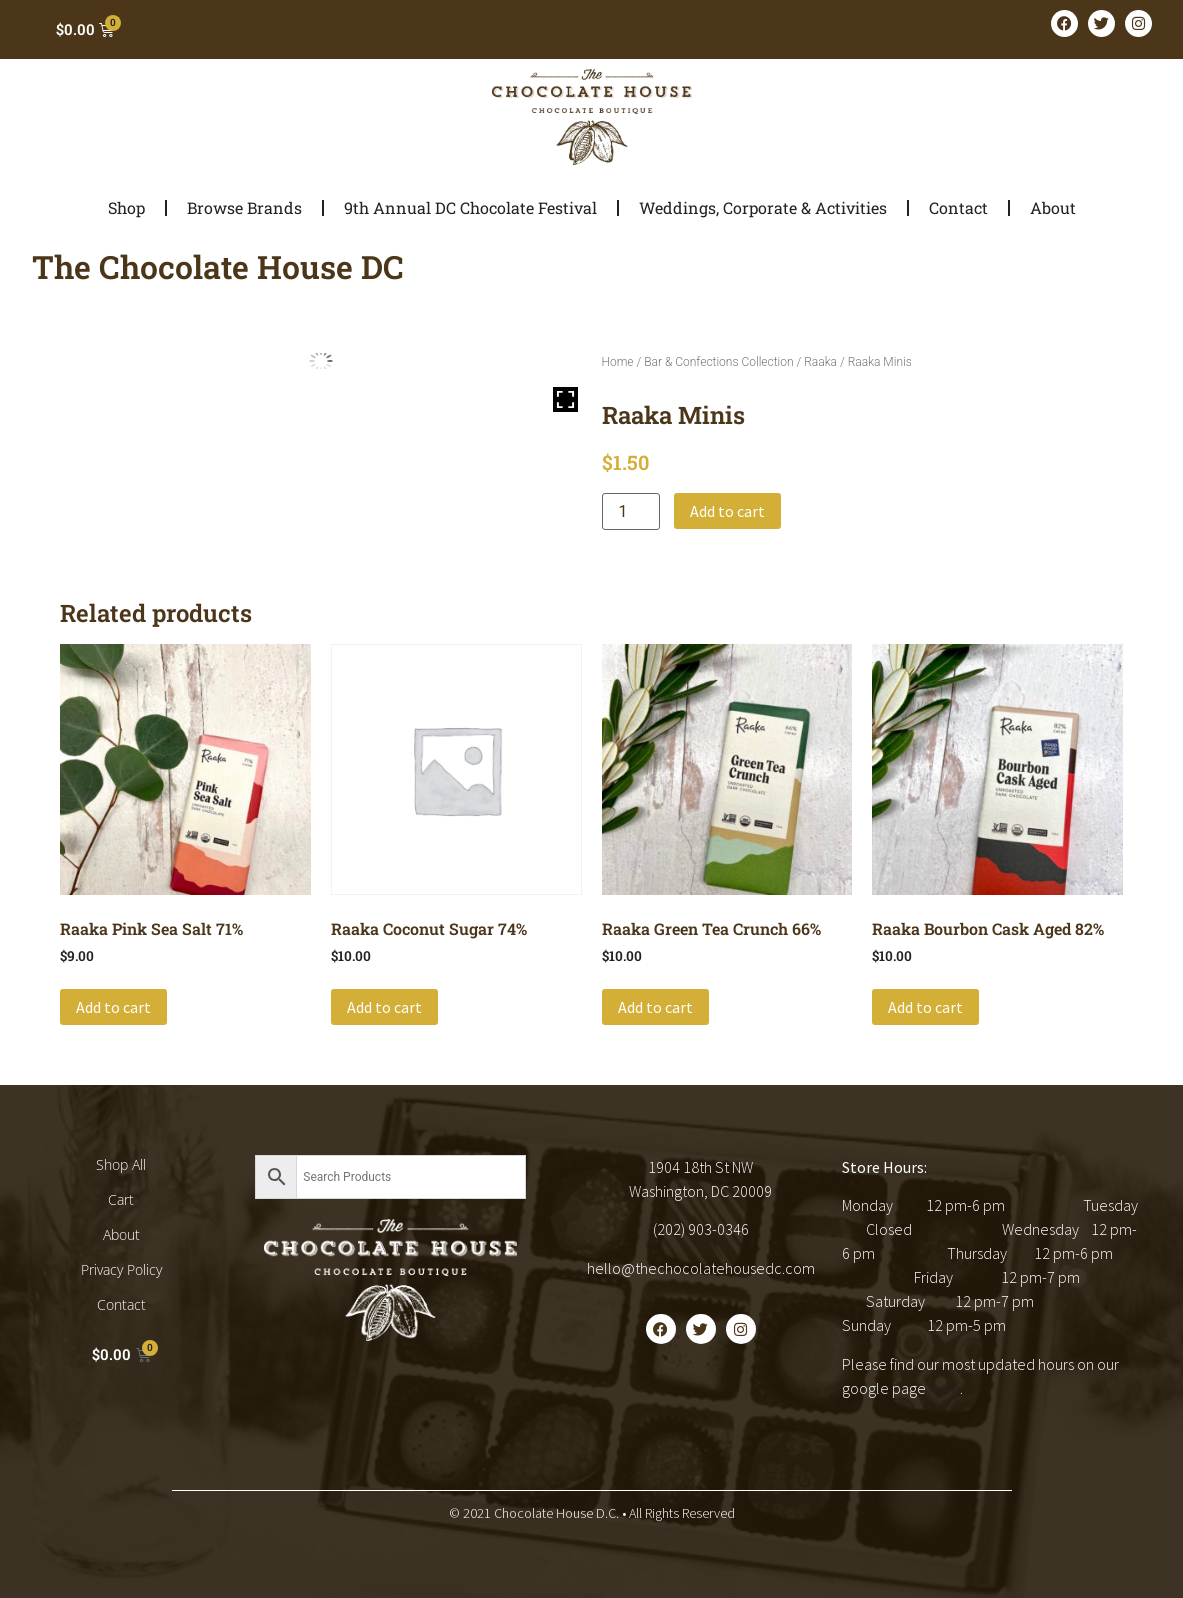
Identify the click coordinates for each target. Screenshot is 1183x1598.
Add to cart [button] (113, 1007)
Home (618, 362)
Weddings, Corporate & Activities (763, 207)
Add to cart (727, 511)
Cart (121, 1199)
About (1053, 207)
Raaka (820, 362)
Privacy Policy (121, 1269)
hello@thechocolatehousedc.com (701, 1268)
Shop (126, 207)
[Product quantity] (631, 511)
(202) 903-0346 (701, 1229)
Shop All (121, 1164)
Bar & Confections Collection (718, 362)
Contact (958, 207)
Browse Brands (244, 207)
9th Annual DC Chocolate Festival (470, 207)
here (944, 1388)
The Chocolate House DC (218, 266)
